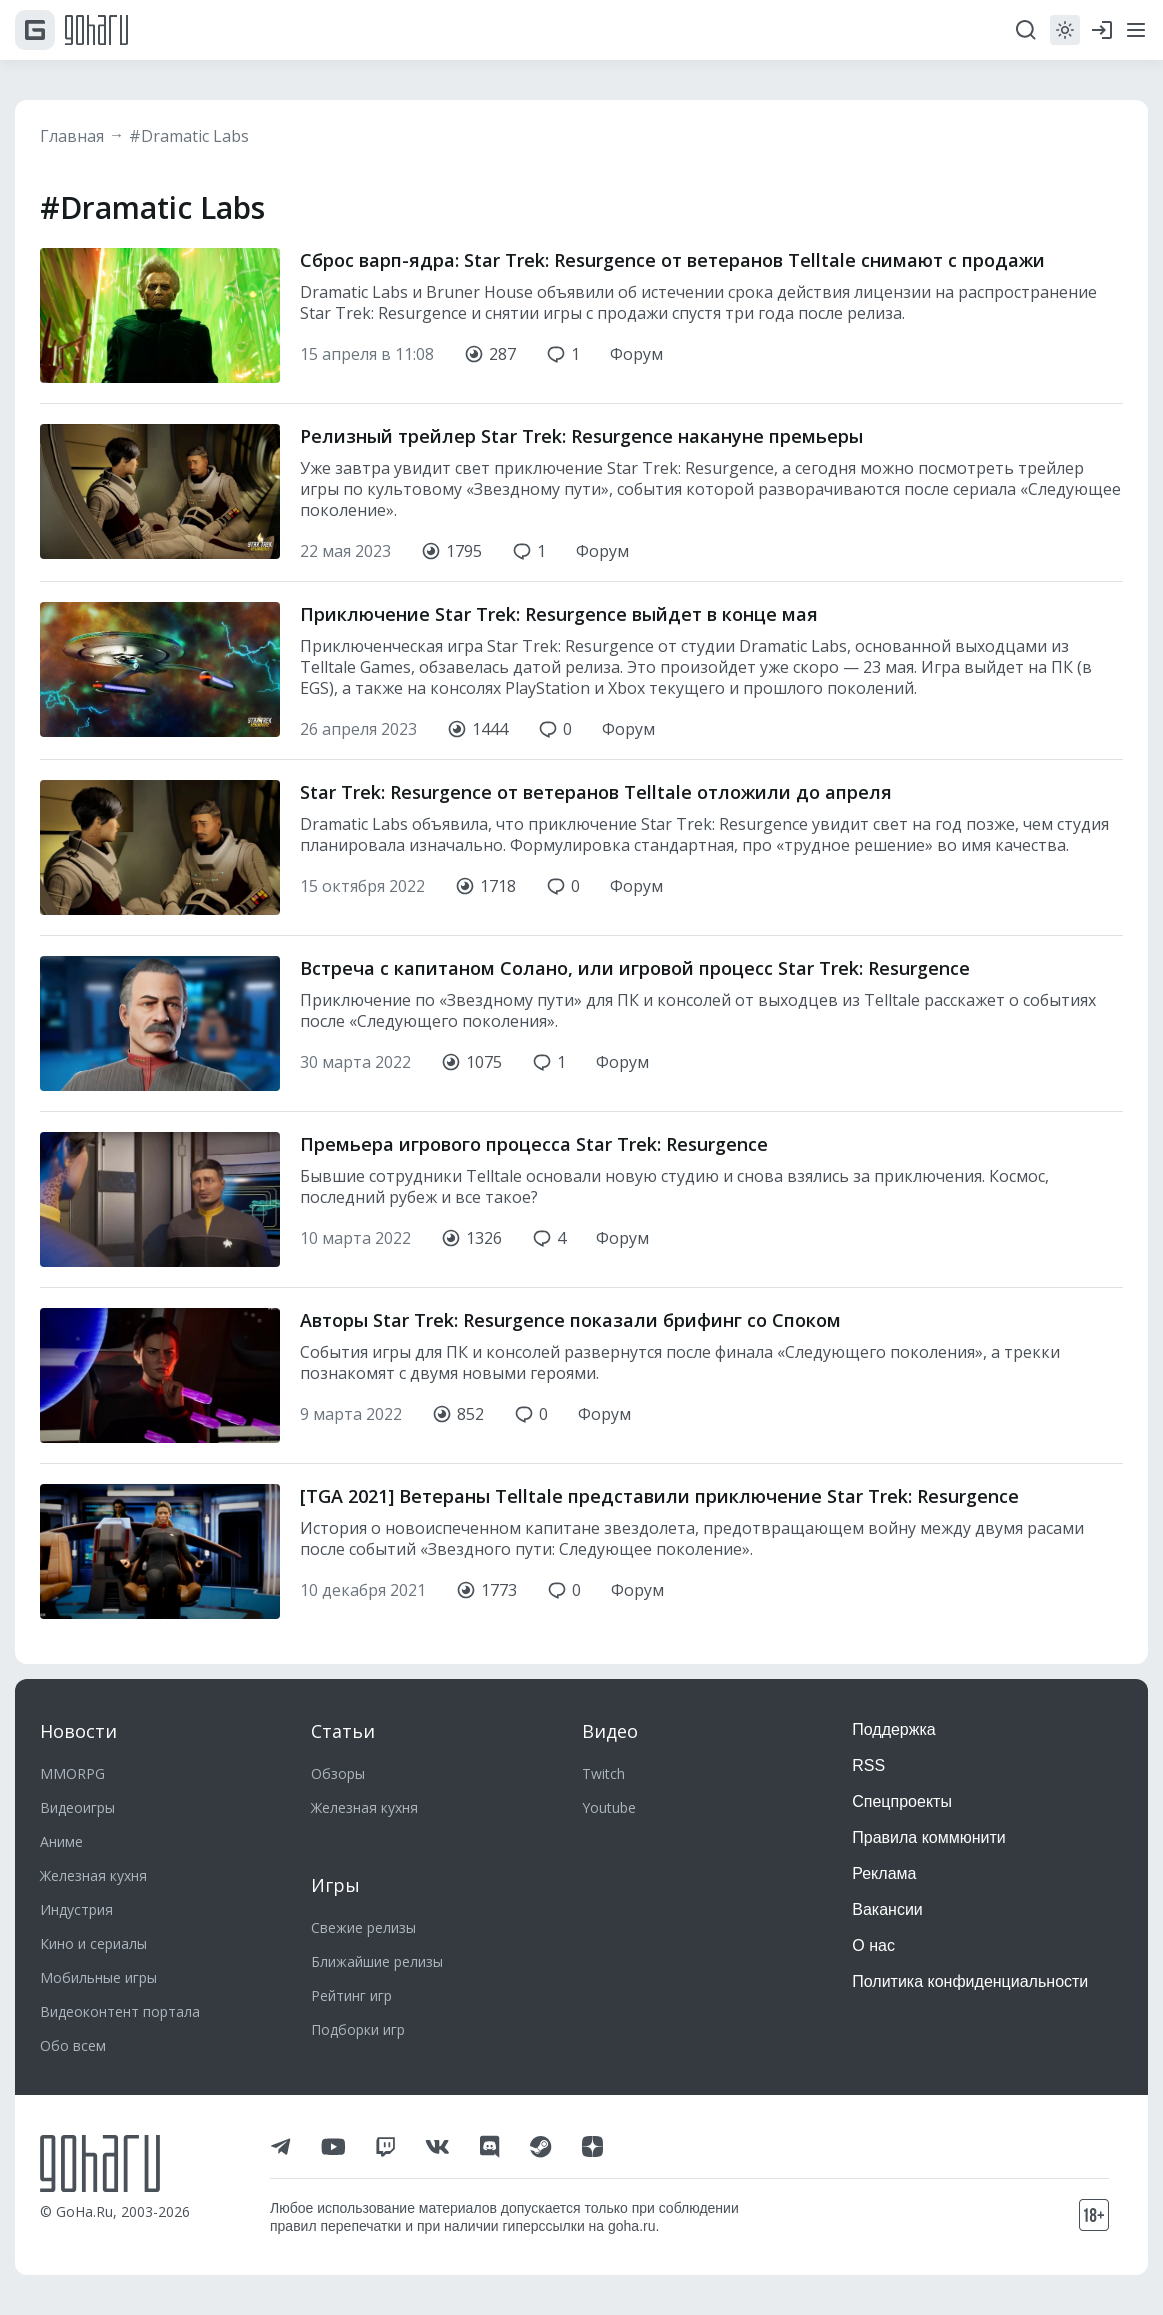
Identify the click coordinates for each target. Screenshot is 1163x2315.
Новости (78, 1731)
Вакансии (887, 1909)
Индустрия (76, 1909)
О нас (873, 1945)
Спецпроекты (902, 1801)
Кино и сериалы (93, 1943)
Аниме (61, 1841)
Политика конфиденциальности (970, 1981)
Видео (610, 1731)
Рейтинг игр (351, 1995)
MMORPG (72, 1773)
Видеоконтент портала (120, 2011)
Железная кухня (93, 1875)
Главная (72, 136)
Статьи (343, 1731)
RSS (868, 1765)
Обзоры (338, 1773)
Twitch (603, 1773)
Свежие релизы (363, 1927)
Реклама (884, 1873)
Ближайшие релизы (377, 1961)
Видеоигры (77, 1807)
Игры (335, 1885)
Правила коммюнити (929, 1837)
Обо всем (73, 2045)
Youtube (609, 1807)
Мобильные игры (98, 1977)
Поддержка (893, 1729)
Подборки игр (358, 2029)
